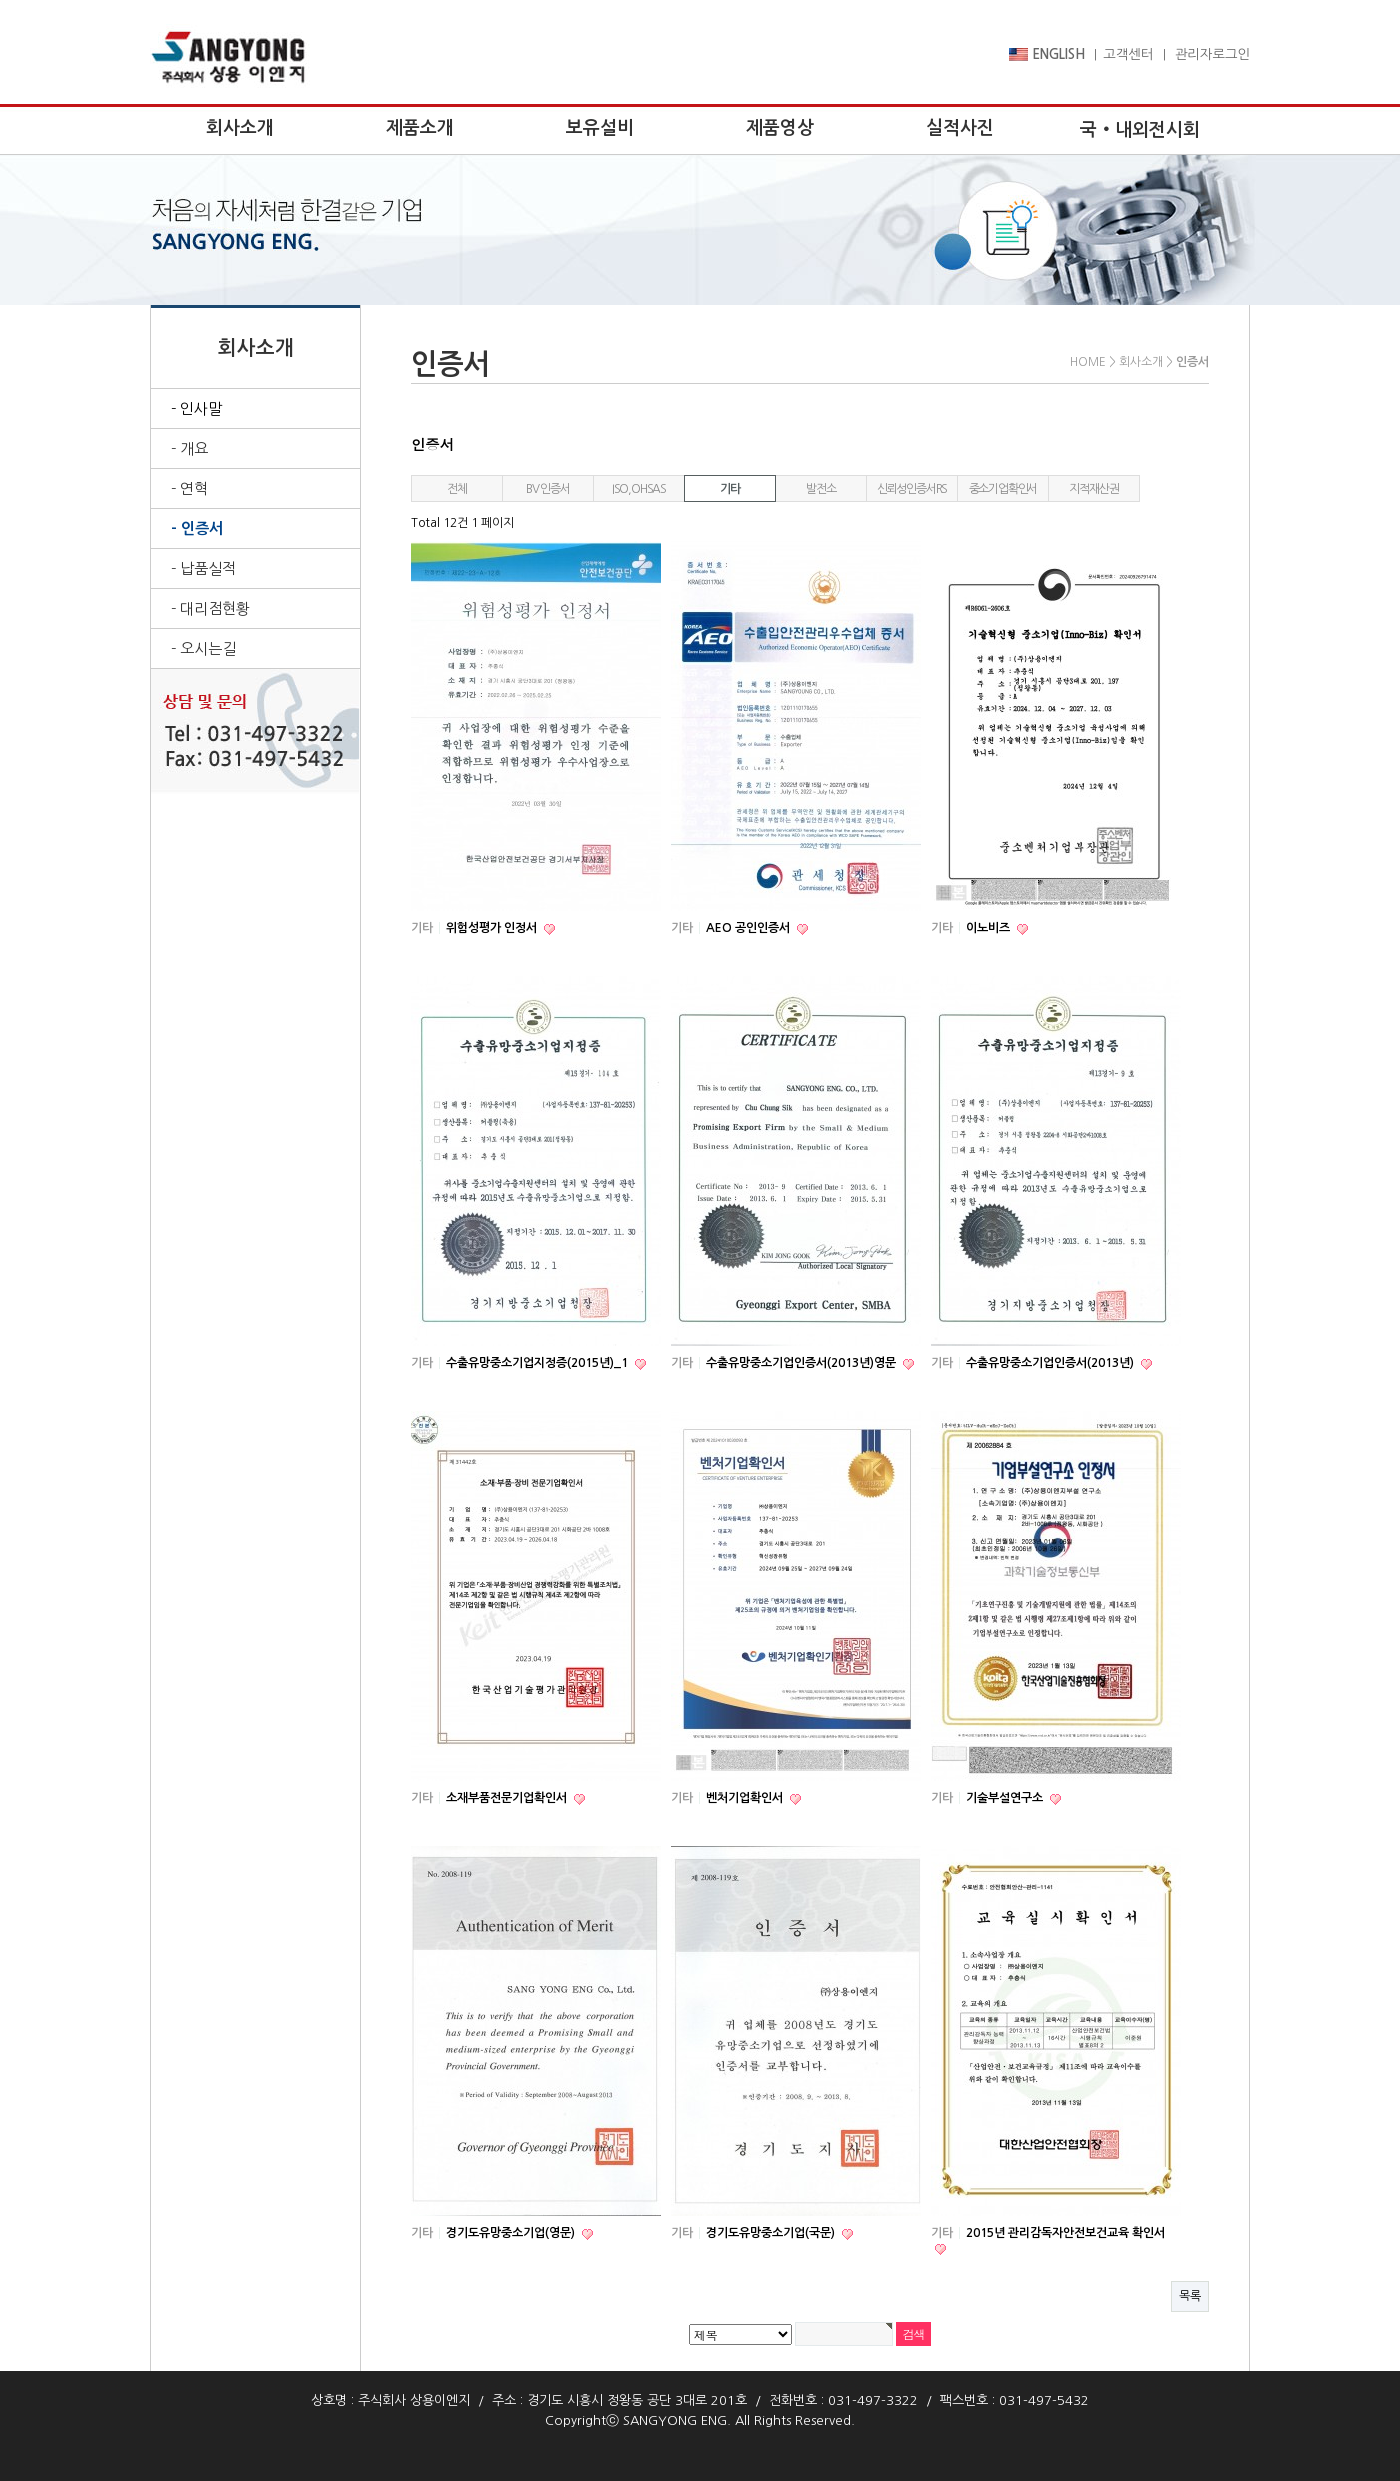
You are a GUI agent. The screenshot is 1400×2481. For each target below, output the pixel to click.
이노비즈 (989, 928)
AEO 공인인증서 (749, 928)
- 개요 (189, 448)
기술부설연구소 (1006, 1798)
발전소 (820, 489)
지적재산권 (1093, 489)
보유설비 (600, 128)
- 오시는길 (203, 648)
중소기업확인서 (1003, 489)
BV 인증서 (548, 489)
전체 (457, 489)
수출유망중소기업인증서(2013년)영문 (802, 1363)
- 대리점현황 (210, 608)
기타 (730, 489)
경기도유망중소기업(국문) (772, 2233)
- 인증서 (197, 528)
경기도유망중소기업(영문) (512, 2233)
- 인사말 (196, 408)
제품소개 (420, 128)
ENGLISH (1047, 54)
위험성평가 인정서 (493, 928)
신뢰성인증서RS (912, 489)
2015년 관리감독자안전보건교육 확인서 (1065, 2233)
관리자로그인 (1212, 54)
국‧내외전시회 (1140, 130)
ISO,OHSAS (639, 489)
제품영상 (780, 128)
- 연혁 (189, 488)
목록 (1190, 2296)
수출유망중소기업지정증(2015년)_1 (538, 1363)
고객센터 (1128, 54)
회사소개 (240, 128)
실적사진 (960, 128)
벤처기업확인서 (746, 1798)
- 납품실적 (203, 568)
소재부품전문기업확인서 (508, 1798)
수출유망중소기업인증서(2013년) (1051, 1363)
